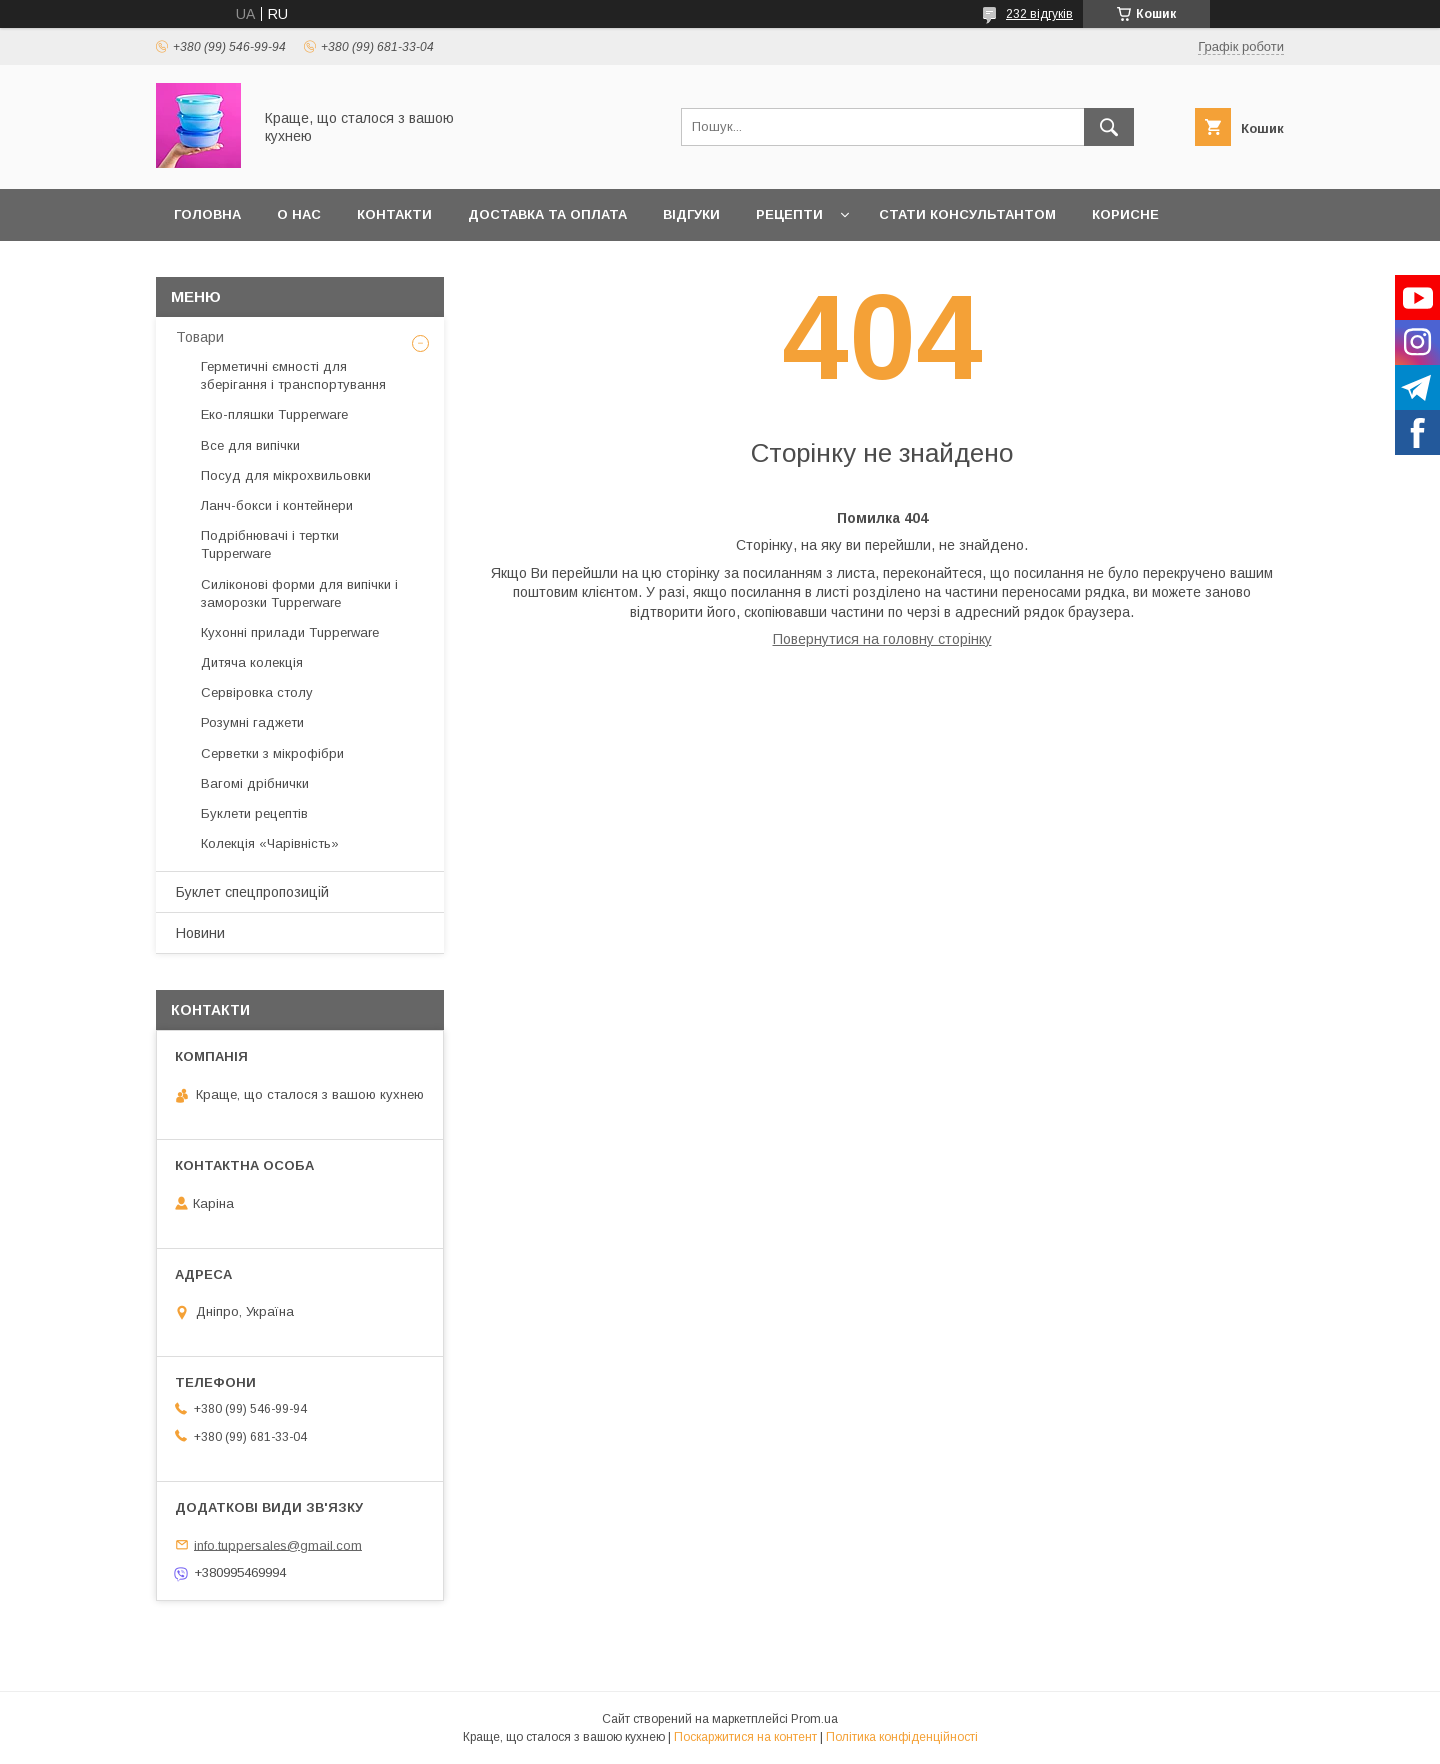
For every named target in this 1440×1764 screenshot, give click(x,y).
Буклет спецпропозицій (252, 892)
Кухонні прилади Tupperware (290, 632)
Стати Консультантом (967, 214)
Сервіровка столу (257, 692)
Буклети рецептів (254, 813)
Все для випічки (250, 445)
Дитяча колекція (252, 662)
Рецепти (789, 214)
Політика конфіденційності (902, 1737)
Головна (207, 214)
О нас (299, 214)
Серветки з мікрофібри (272, 753)
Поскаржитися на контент (745, 1737)
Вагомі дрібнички (255, 783)
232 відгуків (1039, 14)
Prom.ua (814, 1719)
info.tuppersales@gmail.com (278, 1544)
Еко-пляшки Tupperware (274, 414)
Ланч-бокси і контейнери (277, 505)
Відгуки (691, 214)
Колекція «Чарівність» (270, 843)
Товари (200, 337)
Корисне (1125, 214)
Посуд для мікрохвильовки (286, 475)
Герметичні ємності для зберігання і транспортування (293, 375)
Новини (200, 933)
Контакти (394, 214)
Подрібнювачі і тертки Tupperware (270, 544)
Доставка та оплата (547, 214)
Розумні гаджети (252, 722)
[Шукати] (1109, 127)
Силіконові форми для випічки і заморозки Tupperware (299, 593)
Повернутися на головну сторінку (882, 639)
